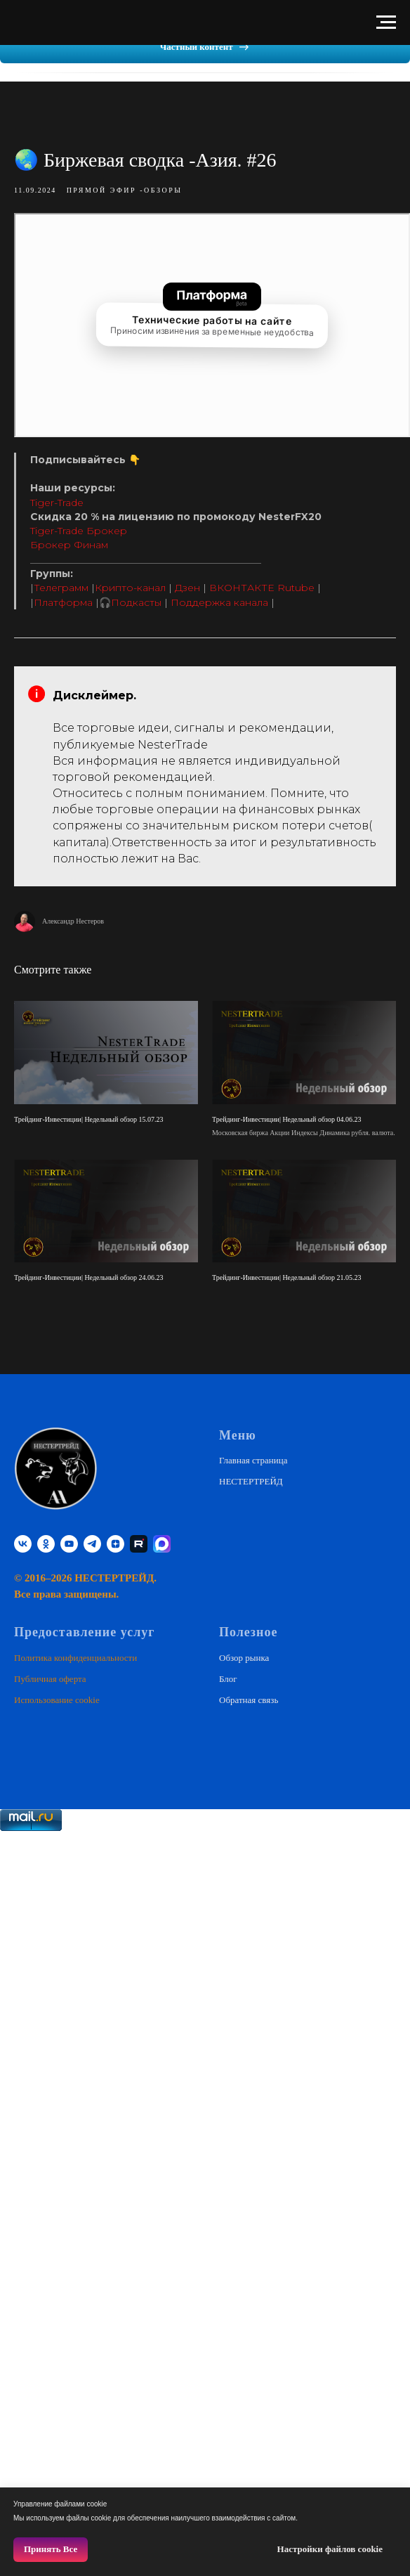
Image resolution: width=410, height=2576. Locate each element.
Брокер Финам (69, 544)
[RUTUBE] (138, 1543)
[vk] (23, 1543)
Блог (228, 1678)
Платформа (63, 601)
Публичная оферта (50, 1678)
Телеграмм (61, 587)
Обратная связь (248, 1699)
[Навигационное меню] (386, 22)
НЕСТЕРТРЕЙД (251, 1480)
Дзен (187, 587)
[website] (162, 1543)
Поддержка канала (219, 601)
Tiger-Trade (57, 502)
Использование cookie (57, 1699)
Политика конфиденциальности (75, 1656)
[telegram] (92, 1543)
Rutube (296, 587)
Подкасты (136, 601)
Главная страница (253, 1459)
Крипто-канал (130, 587)
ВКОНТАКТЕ (242, 587)
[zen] (115, 1543)
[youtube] (69, 1543)
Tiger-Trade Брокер (78, 530)
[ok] (46, 1543)
